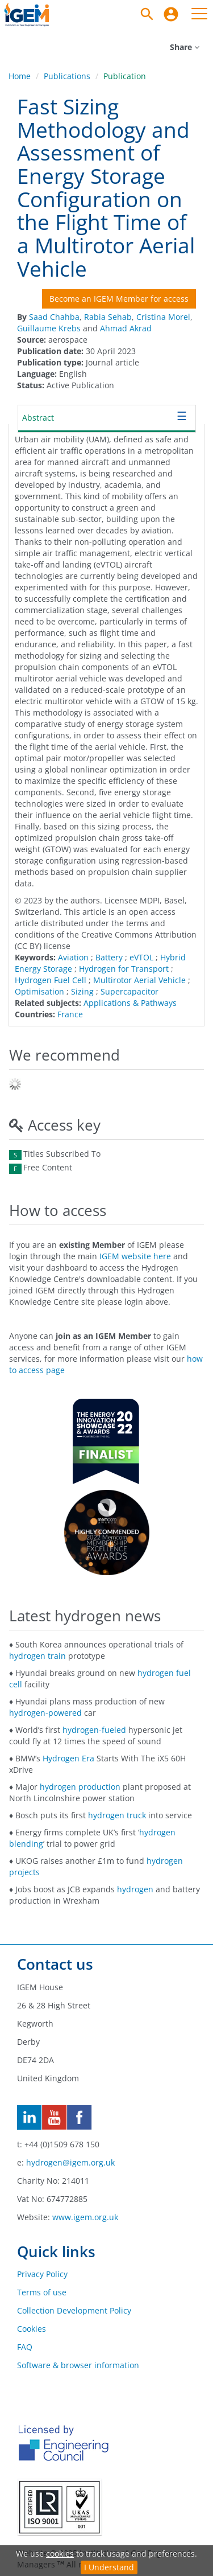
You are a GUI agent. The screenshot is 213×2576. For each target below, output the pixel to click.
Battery (109, 957)
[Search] (147, 14)
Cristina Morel (163, 316)
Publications (67, 76)
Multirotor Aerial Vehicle (139, 980)
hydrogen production (80, 1786)
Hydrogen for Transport (124, 968)
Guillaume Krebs (49, 328)
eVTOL (141, 957)
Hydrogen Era (68, 1758)
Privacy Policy (42, 2274)
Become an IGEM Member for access (119, 298)
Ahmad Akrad (126, 328)
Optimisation (39, 991)
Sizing (82, 991)
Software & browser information (78, 2365)
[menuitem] (171, 14)
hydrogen (135, 1889)
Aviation (73, 957)
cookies (60, 2553)
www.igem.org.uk (85, 2217)
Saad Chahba (54, 316)
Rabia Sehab (108, 316)
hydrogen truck (117, 1815)
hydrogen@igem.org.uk (70, 2162)
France (70, 1014)
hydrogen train (37, 1655)
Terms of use (41, 2292)
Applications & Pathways (130, 1002)
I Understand (109, 2567)
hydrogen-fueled (94, 1729)
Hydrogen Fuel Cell (50, 980)
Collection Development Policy (74, 2310)
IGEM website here (135, 1256)
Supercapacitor (129, 991)
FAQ (24, 2346)
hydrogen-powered (45, 1712)
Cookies (31, 2328)
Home (20, 76)
